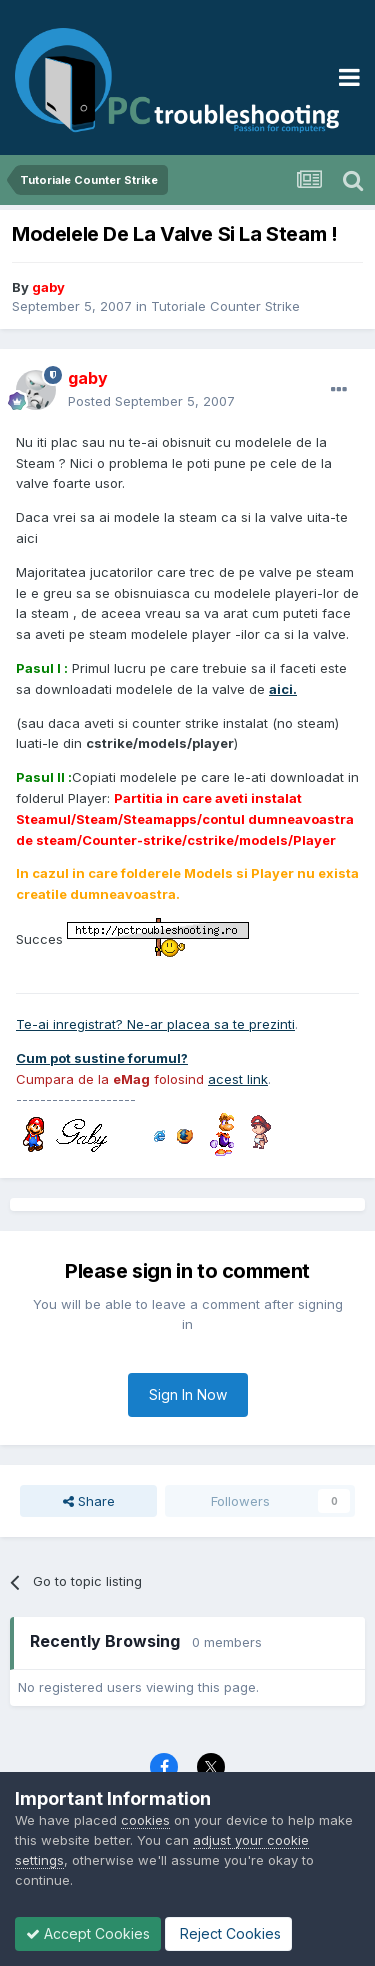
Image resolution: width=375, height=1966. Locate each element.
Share (89, 1501)
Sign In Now (188, 1394)
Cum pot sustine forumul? (102, 1058)
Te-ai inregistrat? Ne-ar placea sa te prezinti (155, 1024)
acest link (238, 1079)
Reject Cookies (228, 1933)
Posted (151, 401)
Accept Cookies (88, 1933)
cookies (145, 1820)
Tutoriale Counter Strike (225, 306)
